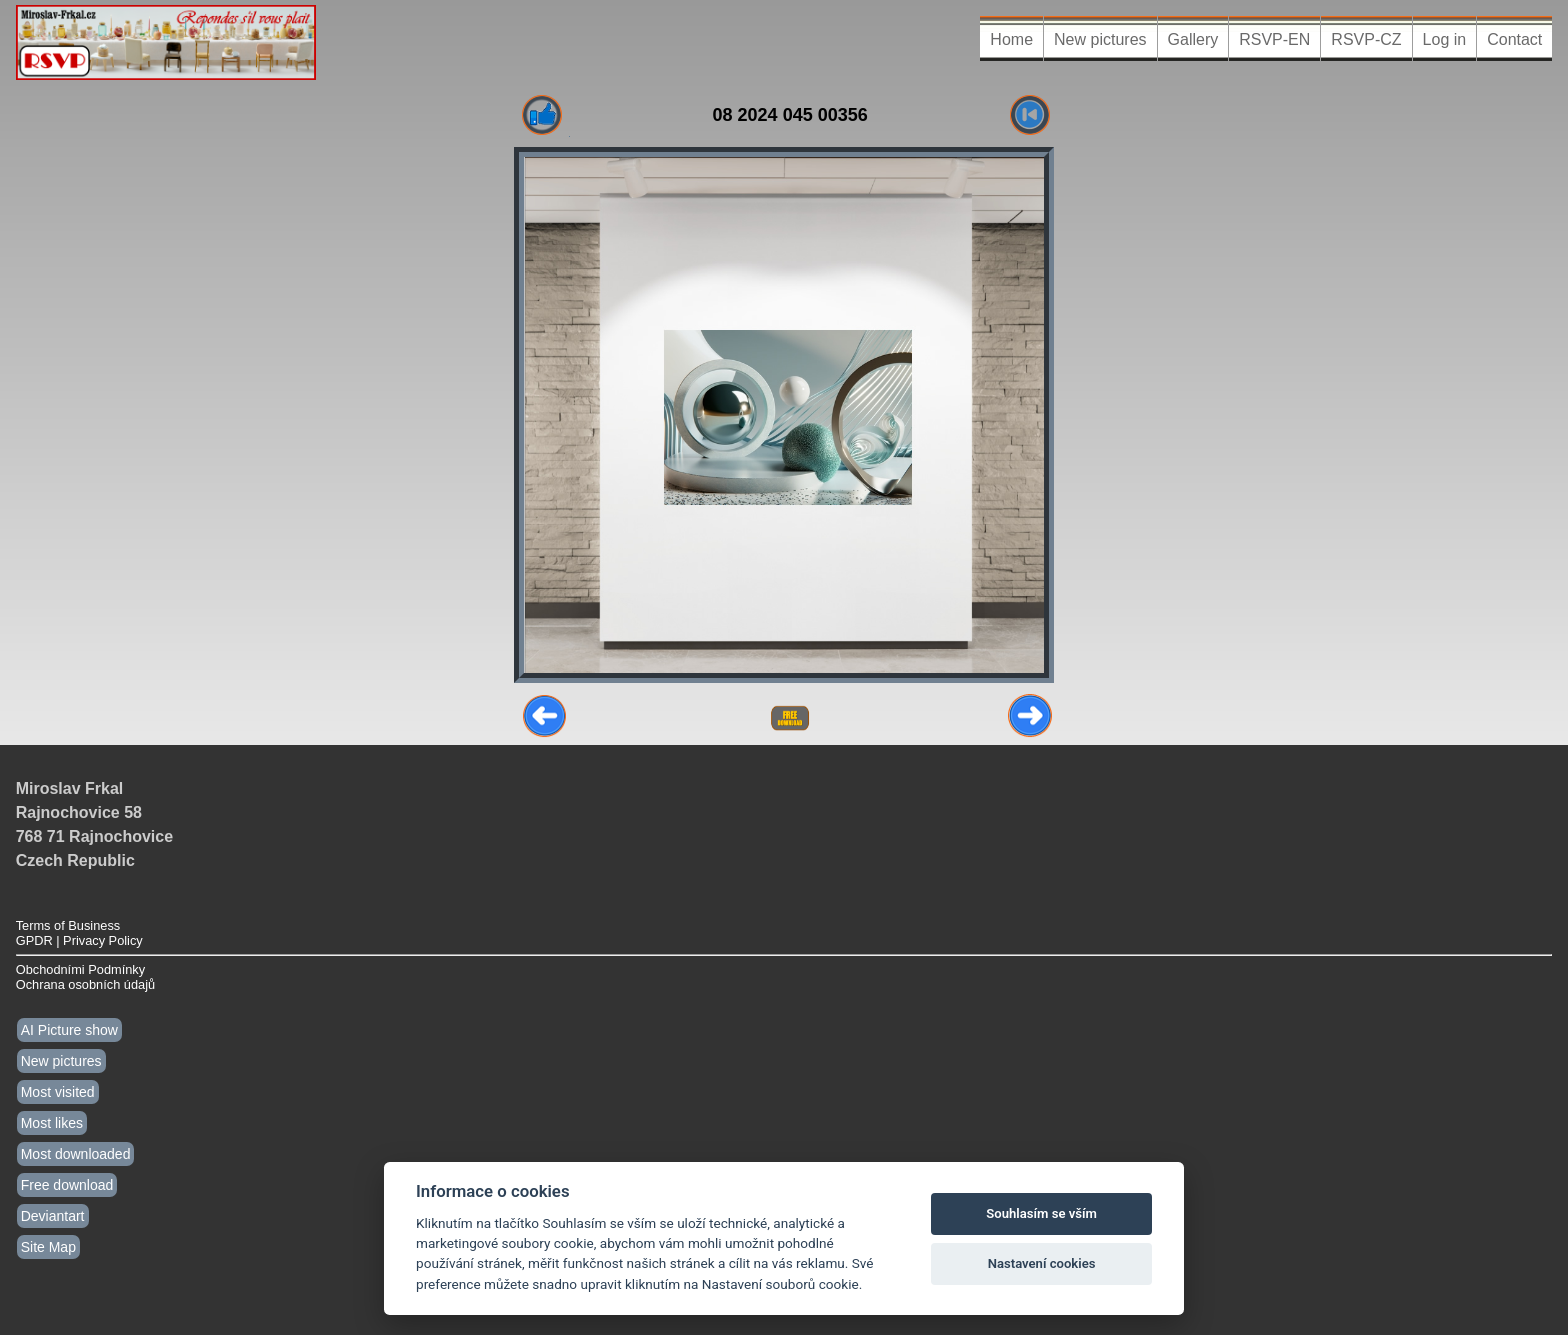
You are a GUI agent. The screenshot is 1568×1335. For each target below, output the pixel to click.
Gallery (1193, 39)
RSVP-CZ (1366, 39)
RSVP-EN (1274, 39)
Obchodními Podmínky (80, 969)
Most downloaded (76, 1154)
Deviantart (53, 1216)
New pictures (1100, 39)
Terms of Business (68, 925)
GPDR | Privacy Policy (79, 940)
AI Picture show (69, 1030)
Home (1011, 39)
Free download (67, 1185)
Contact (1514, 39)
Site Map (48, 1247)
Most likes (52, 1123)
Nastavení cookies (1042, 1263)
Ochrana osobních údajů (85, 984)
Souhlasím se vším (1041, 1213)
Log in (1445, 39)
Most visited (58, 1092)
